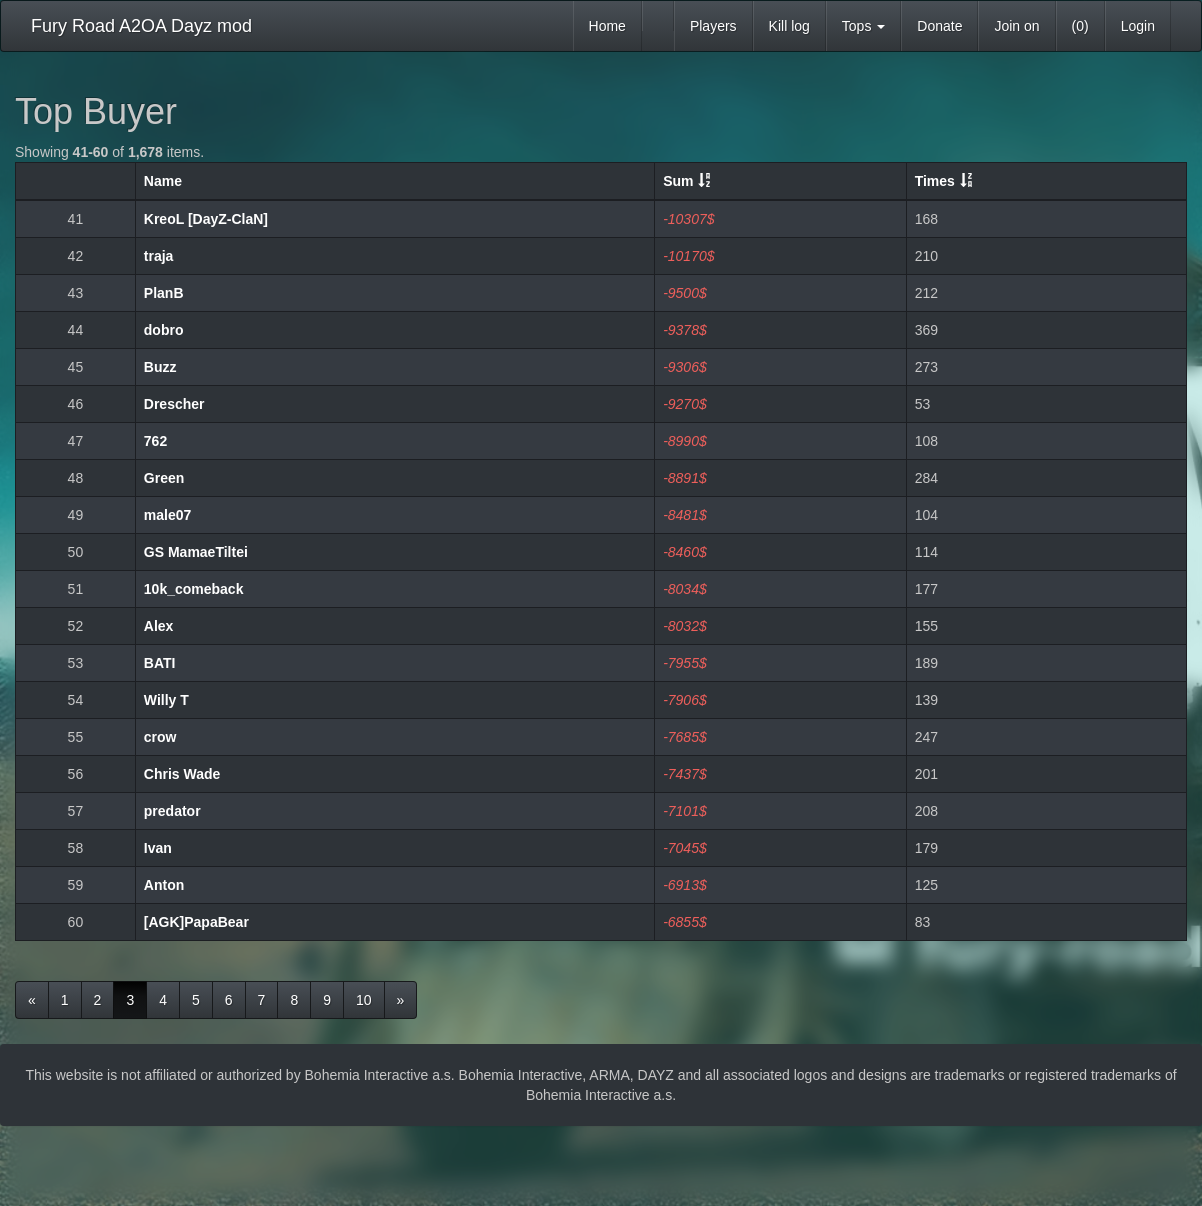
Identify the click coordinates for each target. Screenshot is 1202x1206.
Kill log (789, 26)
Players (713, 26)
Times (935, 181)
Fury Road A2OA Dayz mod (141, 26)
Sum (678, 181)
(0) (1080, 26)
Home (607, 26)
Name (163, 181)
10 (364, 1000)
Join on (1016, 26)
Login (1138, 26)
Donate (939, 26)
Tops (863, 26)
